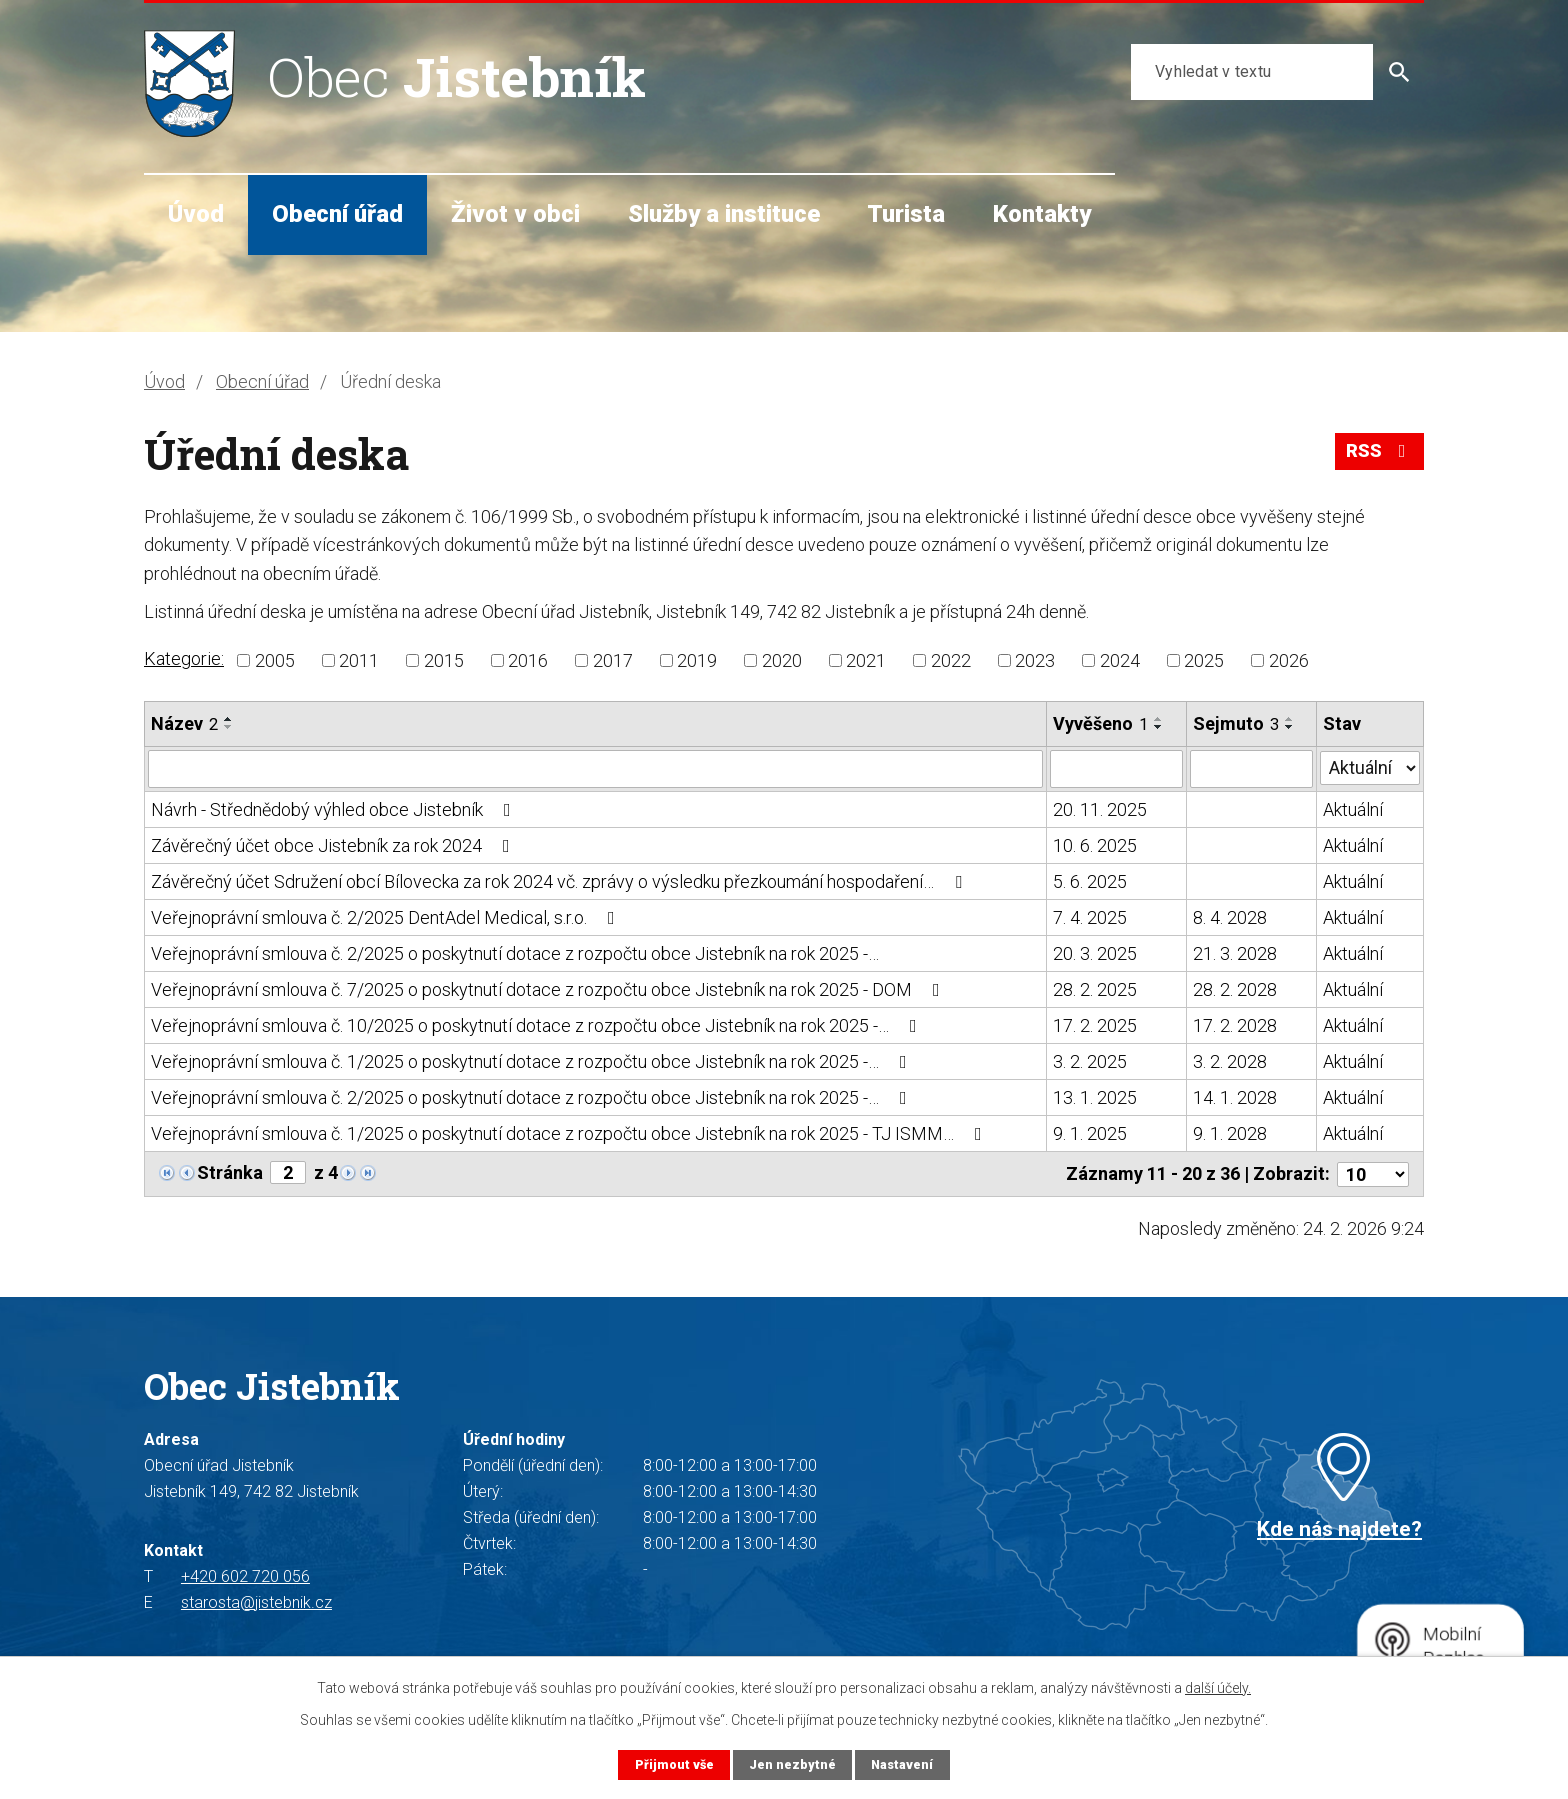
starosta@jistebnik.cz (256, 1601)
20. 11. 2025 (1100, 809)
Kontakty (1042, 214)
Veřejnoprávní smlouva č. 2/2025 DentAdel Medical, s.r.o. (387, 917)
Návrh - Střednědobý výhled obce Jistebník (335, 809)
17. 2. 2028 (1235, 1025)
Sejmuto (1236, 723)
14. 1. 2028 (1235, 1097)
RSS (1380, 451)
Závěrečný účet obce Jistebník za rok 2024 (334, 845)
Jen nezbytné (791, 1764)
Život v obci (515, 214)
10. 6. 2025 (1095, 845)
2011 (359, 660)
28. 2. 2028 (1235, 989)
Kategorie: (184, 658)
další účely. (1218, 1688)
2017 (613, 660)
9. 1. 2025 (1090, 1133)
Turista (906, 214)
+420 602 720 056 (245, 1575)
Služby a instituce (724, 214)
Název (184, 723)
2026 (1289, 660)
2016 (528, 660)
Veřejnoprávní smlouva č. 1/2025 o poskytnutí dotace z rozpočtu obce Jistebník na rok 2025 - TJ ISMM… (570, 1133)
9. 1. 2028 (1230, 1133)
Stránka (230, 1172)
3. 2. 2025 (1090, 1061)
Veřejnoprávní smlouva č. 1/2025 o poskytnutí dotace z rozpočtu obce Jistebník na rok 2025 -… (533, 1061)
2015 (444, 660)
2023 (1035, 660)
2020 (782, 660)
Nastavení (902, 1764)
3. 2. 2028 (1230, 1061)
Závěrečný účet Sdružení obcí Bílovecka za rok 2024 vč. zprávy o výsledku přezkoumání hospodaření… (560, 881)
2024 (1120, 660)
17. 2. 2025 (1095, 1025)
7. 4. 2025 (1090, 917)
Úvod (196, 214)
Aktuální (1353, 809)
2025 (1204, 660)
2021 (866, 660)
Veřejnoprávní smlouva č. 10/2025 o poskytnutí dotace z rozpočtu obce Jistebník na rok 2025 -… (538, 1025)
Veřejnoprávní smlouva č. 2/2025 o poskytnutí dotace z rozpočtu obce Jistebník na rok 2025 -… (515, 953)
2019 (697, 660)
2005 (275, 660)
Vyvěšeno (1100, 723)
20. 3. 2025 (1095, 953)
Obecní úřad (337, 214)
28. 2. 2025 (1095, 989)
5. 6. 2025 (1090, 881)
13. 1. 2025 (1095, 1097)
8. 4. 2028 (1230, 917)
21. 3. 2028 (1235, 953)
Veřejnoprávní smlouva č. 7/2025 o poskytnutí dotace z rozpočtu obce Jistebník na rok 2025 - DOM (549, 989)
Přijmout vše (673, 1764)
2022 (951, 660)
